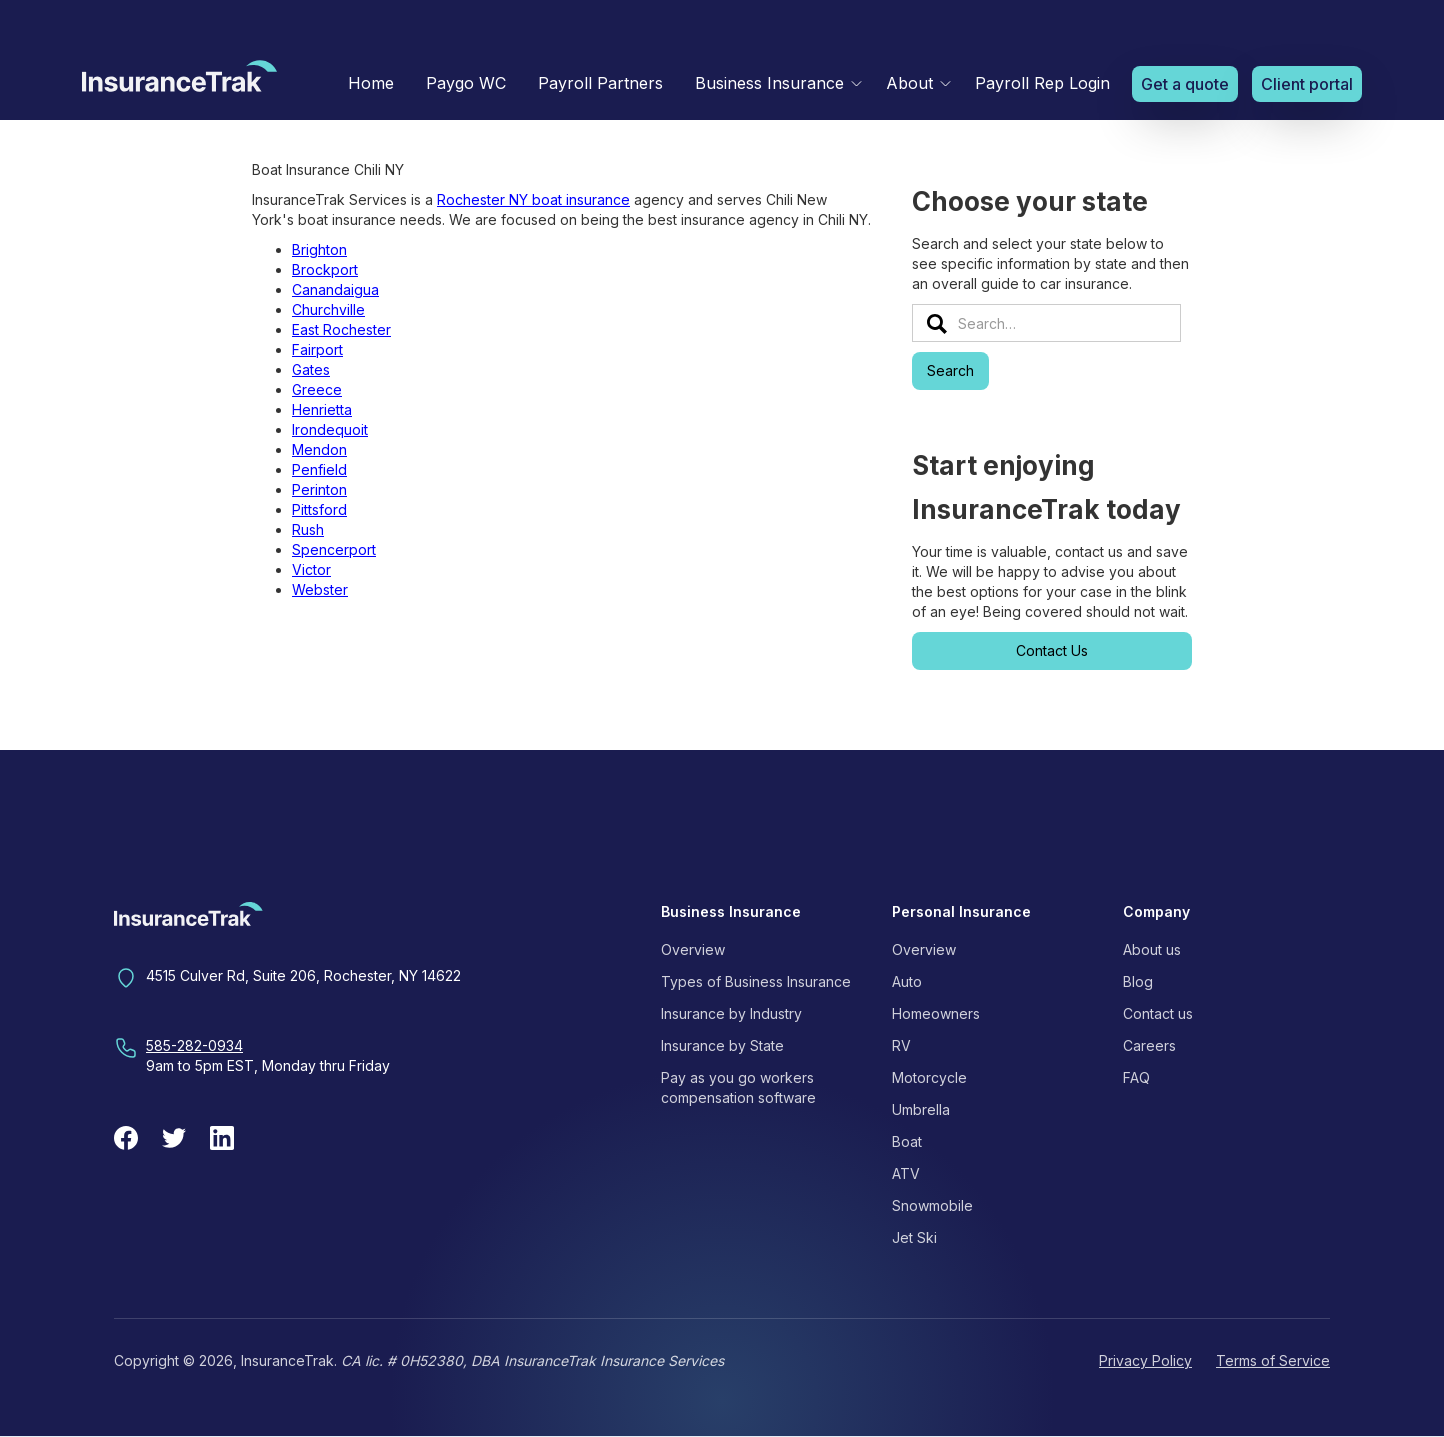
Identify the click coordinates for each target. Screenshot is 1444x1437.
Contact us (1158, 1013)
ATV (906, 1173)
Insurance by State (722, 1045)
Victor (311, 569)
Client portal (1307, 84)
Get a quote (1185, 84)
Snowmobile (932, 1205)
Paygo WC (466, 83)
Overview (693, 949)
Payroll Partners (600, 83)
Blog (1138, 981)
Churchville (328, 309)
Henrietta (322, 409)
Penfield (319, 469)
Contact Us (1052, 650)
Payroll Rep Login (1042, 83)
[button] (774, 83)
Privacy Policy (1145, 1360)
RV (901, 1045)
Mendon (319, 449)
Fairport (317, 349)
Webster (320, 589)
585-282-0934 (194, 1045)
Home (371, 83)
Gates (311, 369)
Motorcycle (929, 1077)
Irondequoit (330, 429)
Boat (907, 1141)
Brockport (325, 269)
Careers (1149, 1045)
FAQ (1136, 1077)
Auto (907, 981)
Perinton (319, 489)
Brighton (319, 249)
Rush (308, 529)
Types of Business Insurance (756, 981)
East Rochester (341, 329)
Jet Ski (914, 1237)
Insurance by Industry (731, 1013)
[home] (179, 81)
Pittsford (319, 509)
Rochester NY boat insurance (533, 199)
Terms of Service (1273, 1360)
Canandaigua (335, 289)
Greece (317, 389)
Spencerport (334, 549)
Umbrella (921, 1109)
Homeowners (936, 1013)
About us (1152, 949)
